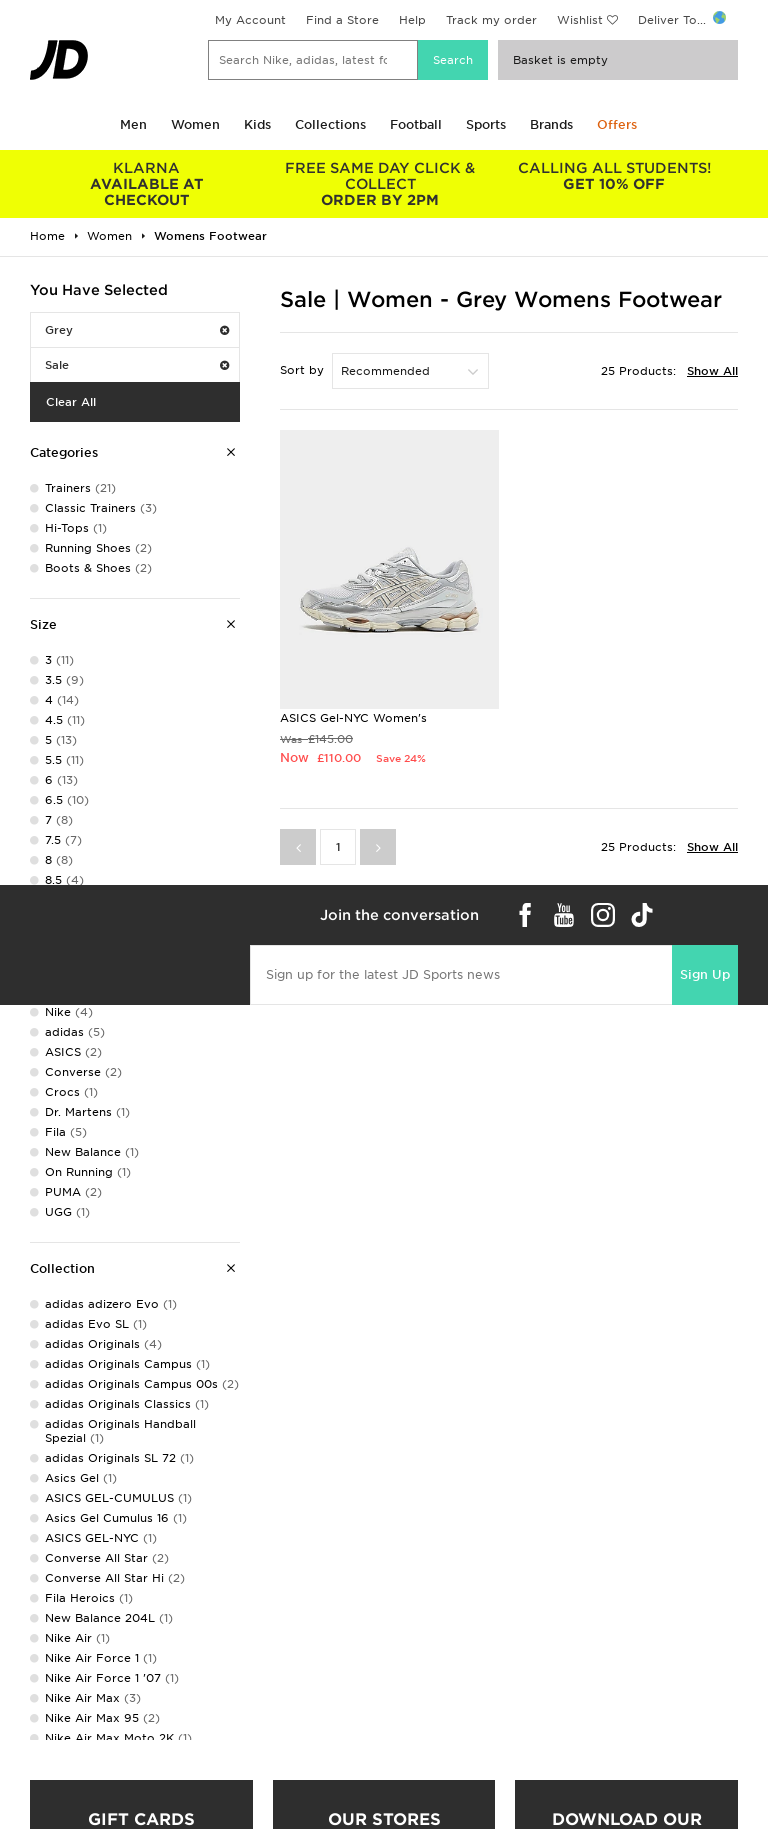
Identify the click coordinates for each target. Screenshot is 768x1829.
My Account (250, 20)
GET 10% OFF (614, 176)
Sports (486, 124)
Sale (137, 365)
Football (416, 124)
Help (412, 20)
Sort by (302, 370)
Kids (257, 124)
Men (133, 124)
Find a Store (342, 20)
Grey (137, 330)
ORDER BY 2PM (381, 184)
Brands (551, 124)
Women (195, 124)
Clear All (71, 402)
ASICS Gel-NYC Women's (353, 718)
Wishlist (580, 20)
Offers (617, 124)
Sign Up (705, 974)
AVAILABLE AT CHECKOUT (147, 184)
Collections (330, 124)
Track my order (491, 20)
